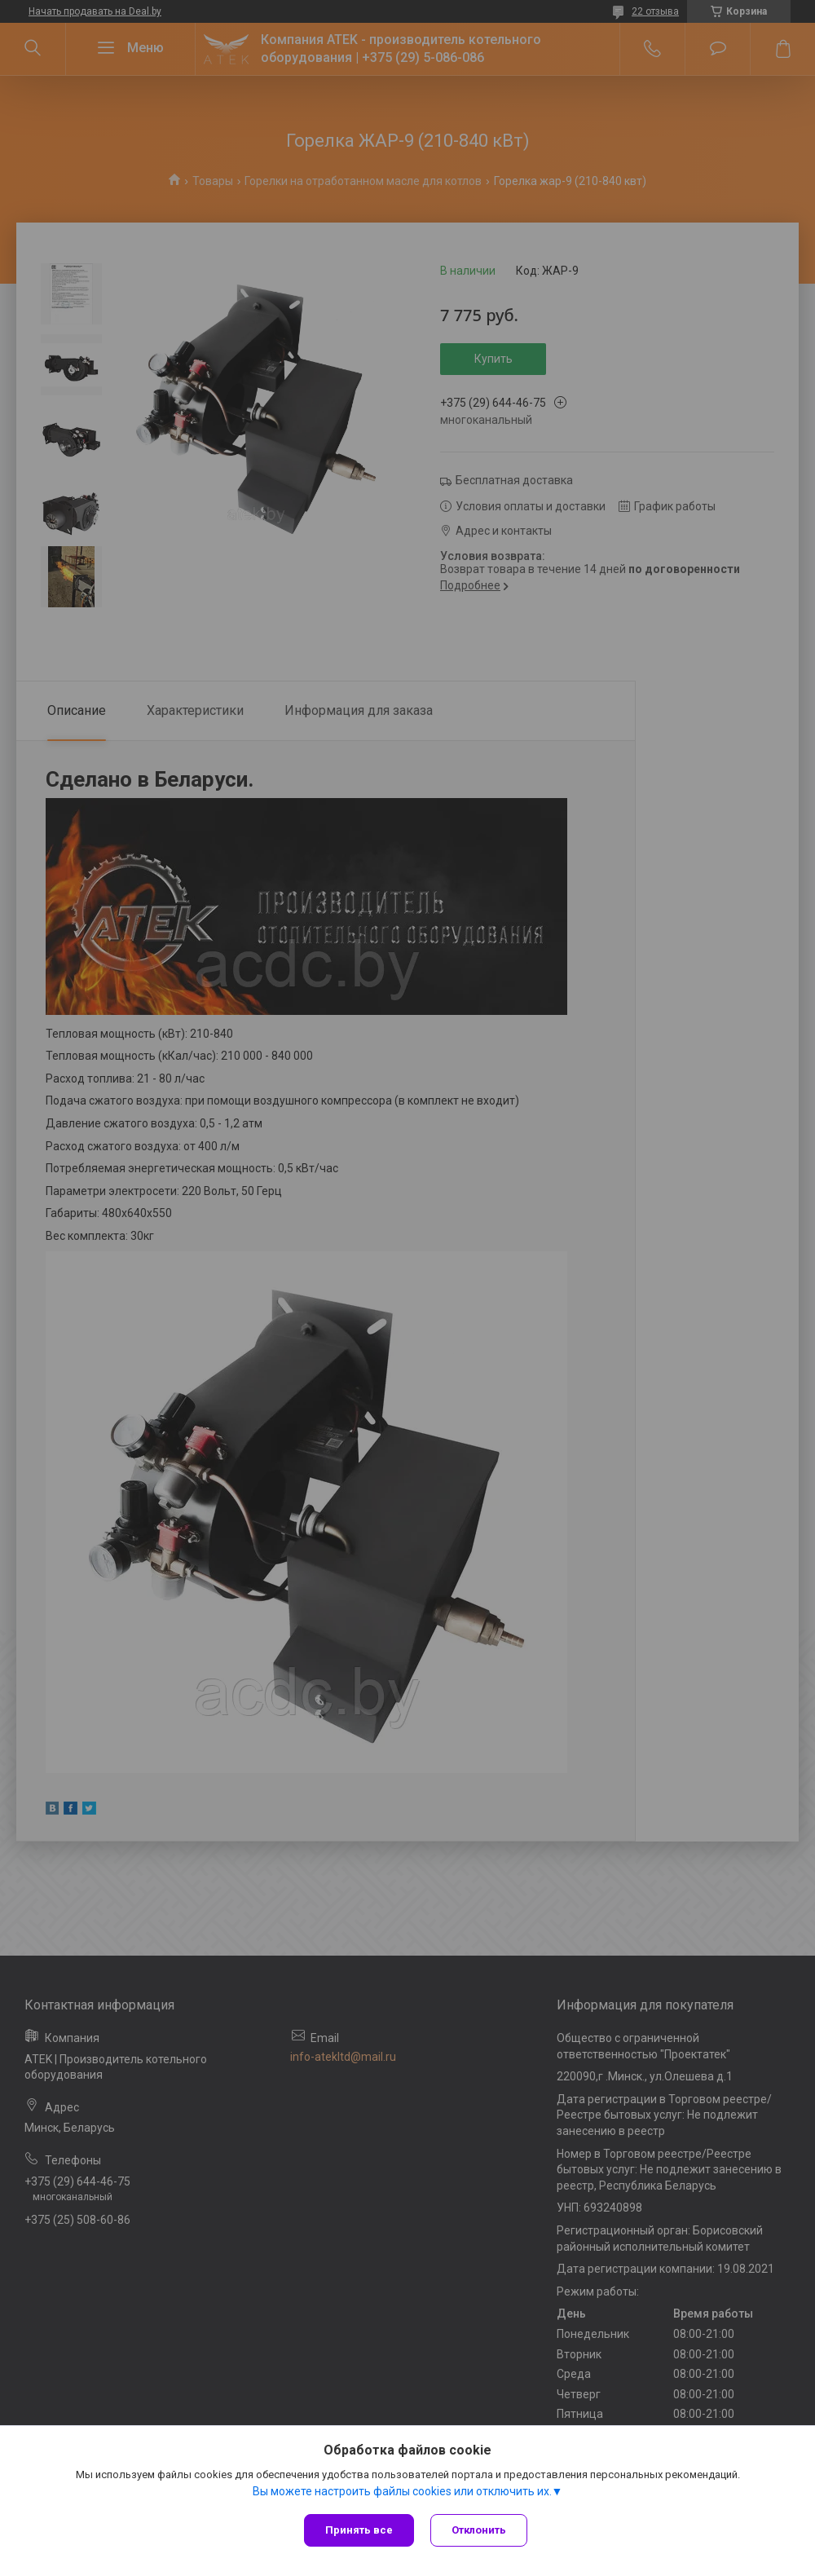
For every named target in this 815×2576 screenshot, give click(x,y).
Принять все (359, 2530)
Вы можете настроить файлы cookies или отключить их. (402, 2491)
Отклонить (479, 2530)
